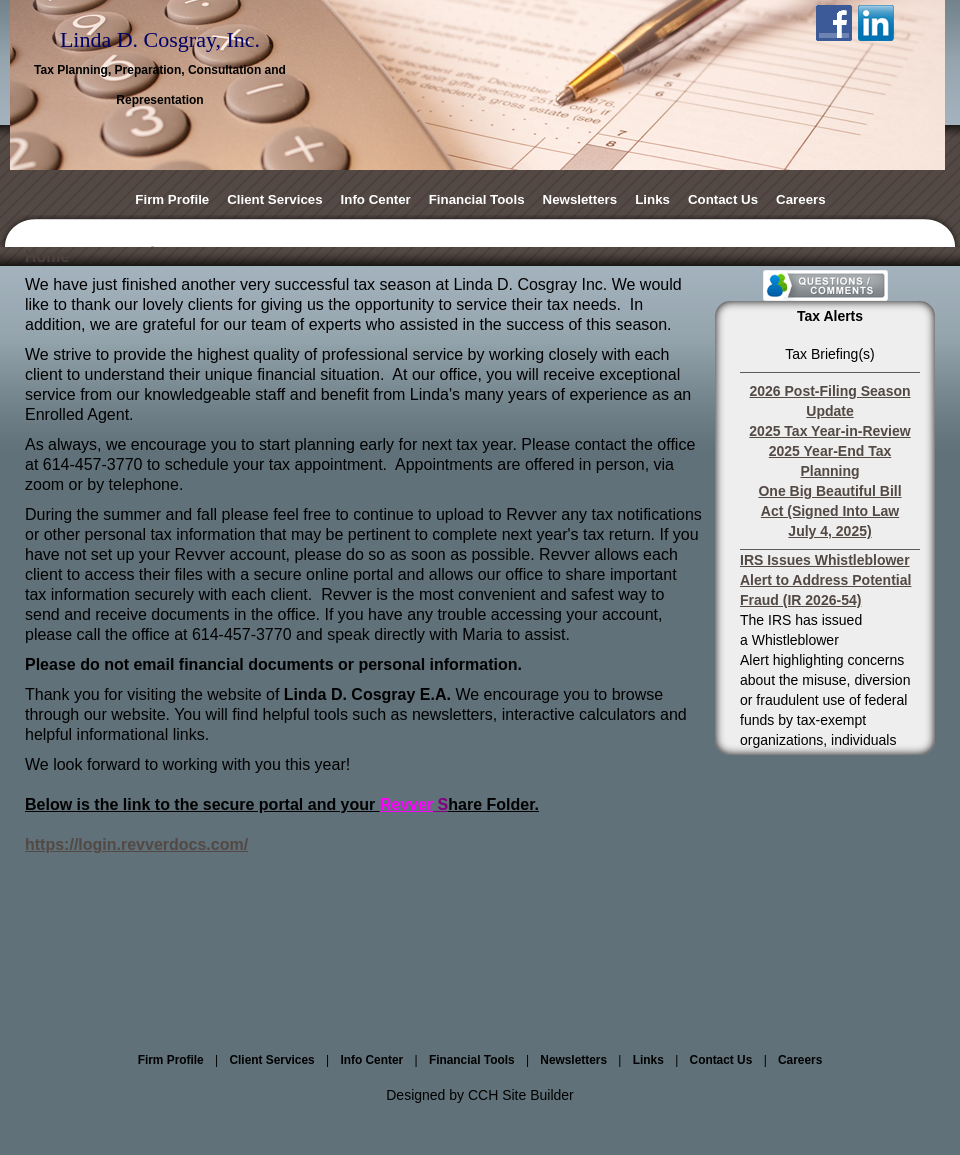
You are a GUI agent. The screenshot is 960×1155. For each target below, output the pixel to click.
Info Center (376, 199)
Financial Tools (477, 199)
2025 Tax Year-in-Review (829, 431)
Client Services (274, 199)
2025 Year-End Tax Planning (830, 461)
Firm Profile (172, 199)
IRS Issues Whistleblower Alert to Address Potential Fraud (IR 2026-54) (825, 580)
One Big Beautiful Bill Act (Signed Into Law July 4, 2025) (829, 511)
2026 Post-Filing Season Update (829, 401)
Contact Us (723, 199)
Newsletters (580, 199)
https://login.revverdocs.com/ (136, 844)
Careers (801, 199)
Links (652, 199)
